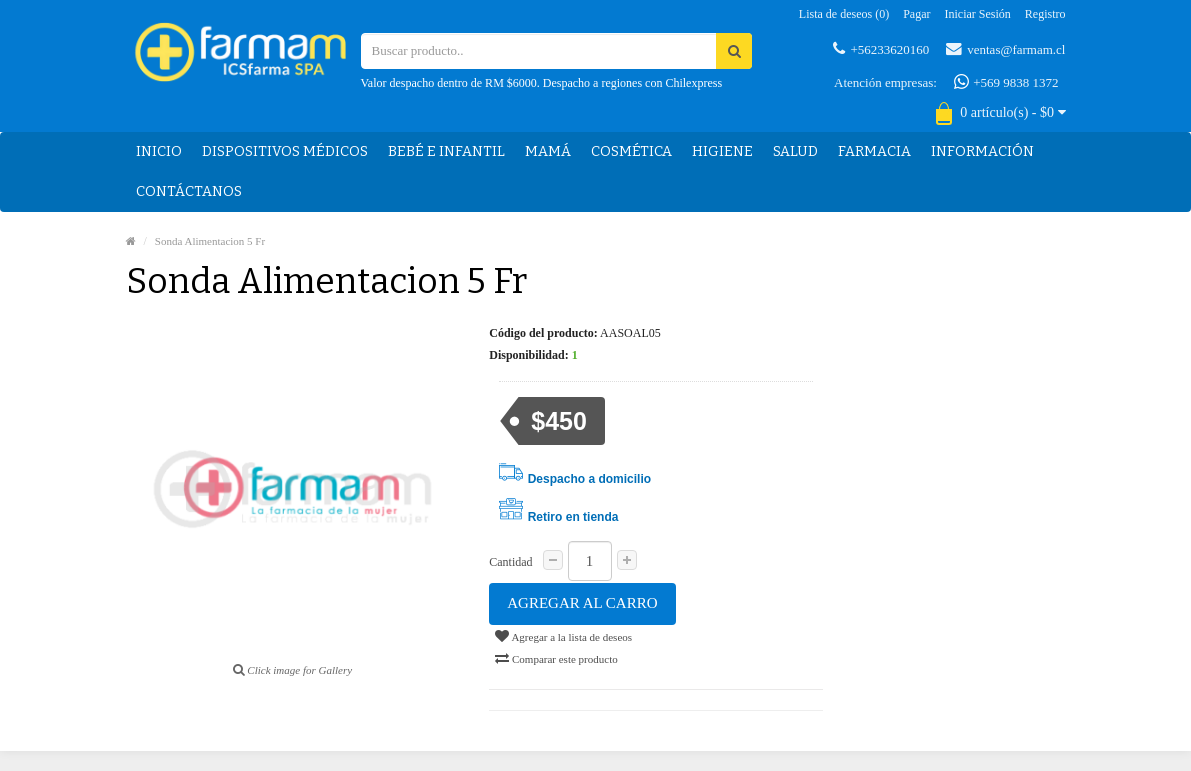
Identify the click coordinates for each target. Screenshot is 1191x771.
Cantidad (510, 562)
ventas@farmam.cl (1005, 49)
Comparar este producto (556, 658)
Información (982, 151)
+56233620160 (881, 49)
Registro (1045, 14)
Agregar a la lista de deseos (563, 636)
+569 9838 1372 (1006, 82)
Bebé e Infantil (446, 151)
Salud (795, 151)
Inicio (159, 151)
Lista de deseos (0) (844, 14)
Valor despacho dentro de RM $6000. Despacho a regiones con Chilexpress (542, 83)
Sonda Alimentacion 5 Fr (210, 241)
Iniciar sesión (978, 14)
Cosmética (631, 151)
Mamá (548, 151)
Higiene (722, 151)
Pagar (916, 14)
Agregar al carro (582, 603)
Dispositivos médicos (285, 151)
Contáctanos (189, 191)
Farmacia (874, 151)
